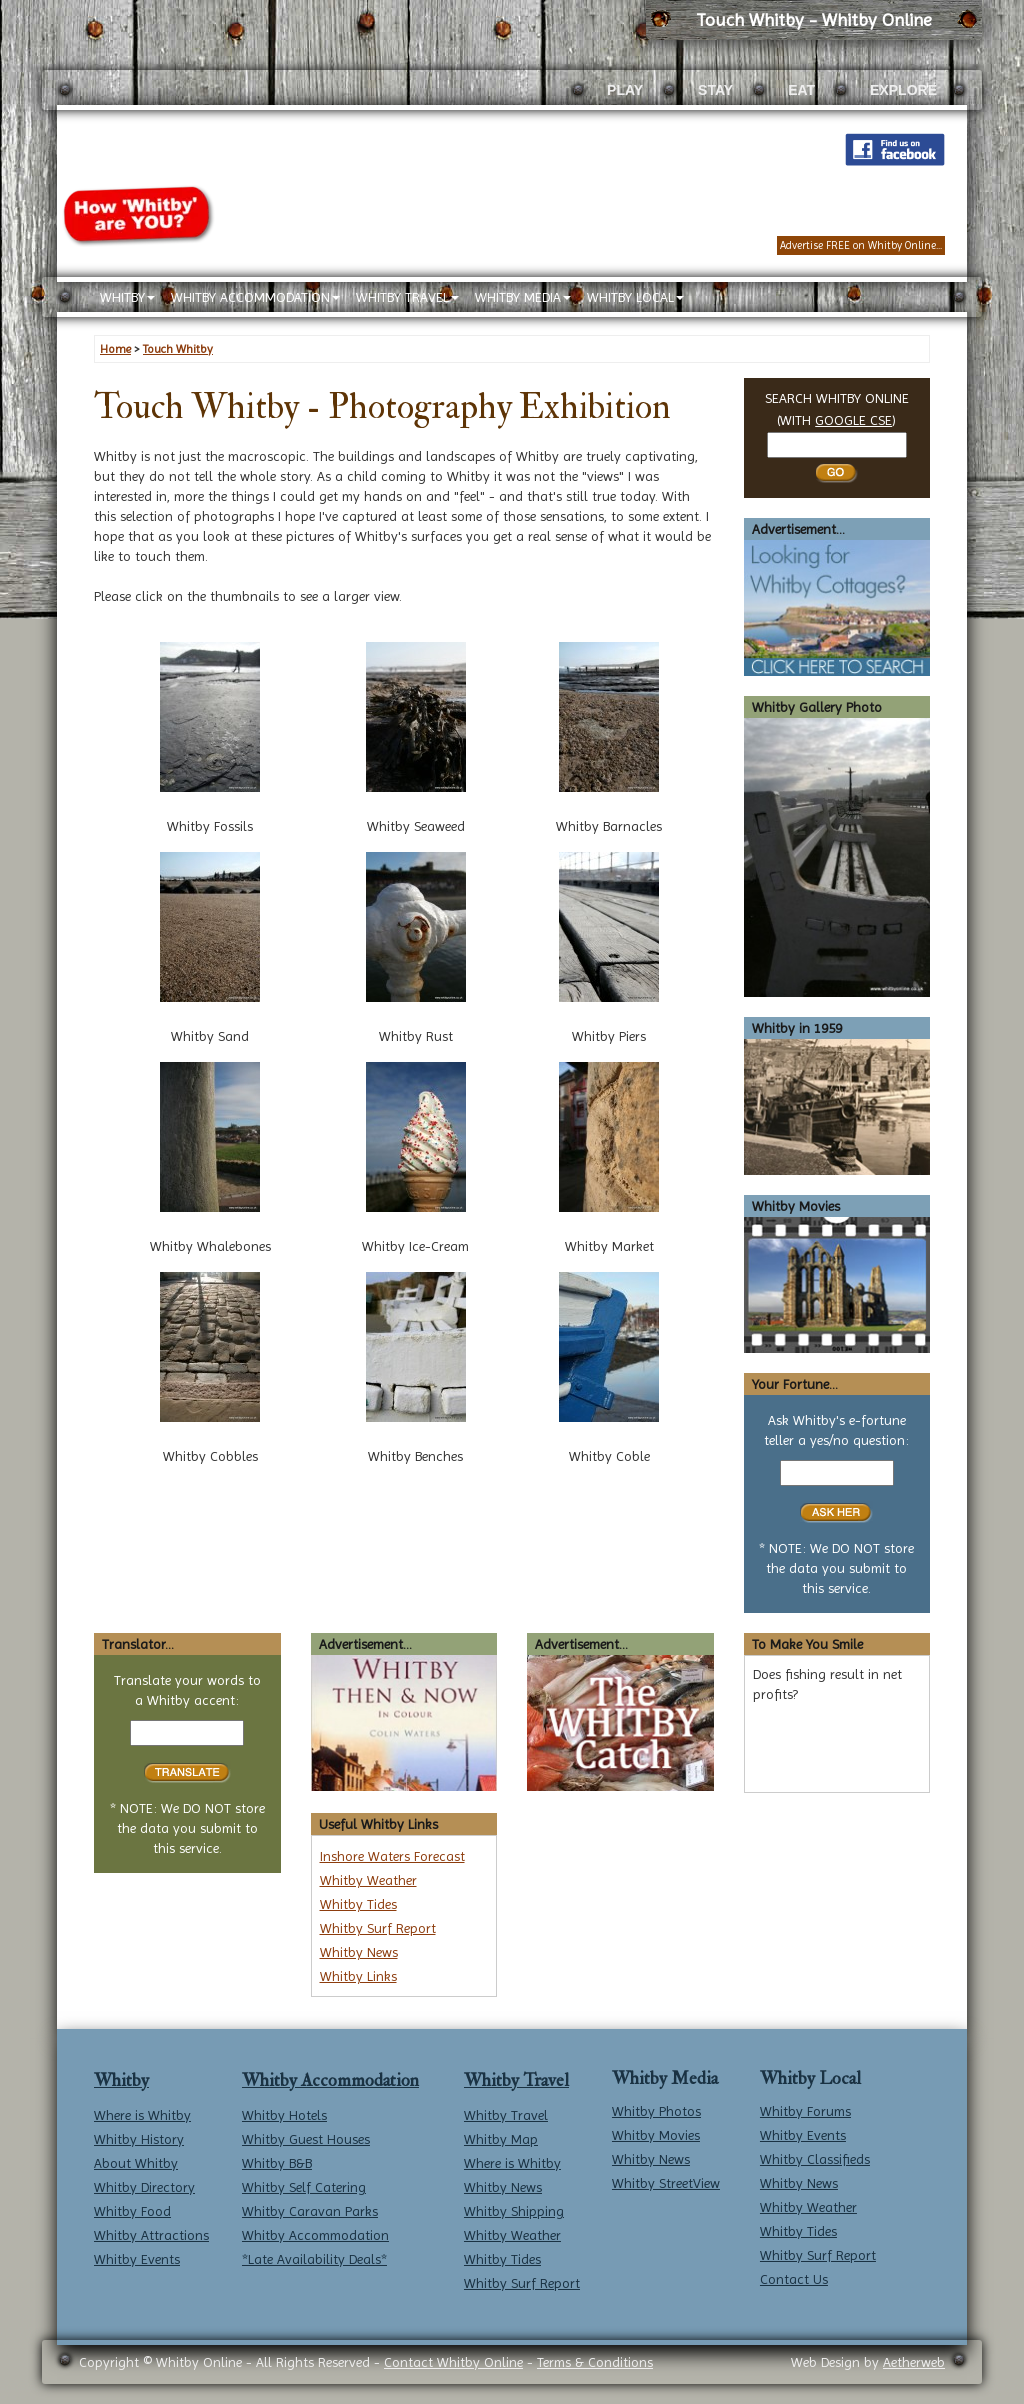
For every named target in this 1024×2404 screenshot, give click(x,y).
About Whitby (136, 2163)
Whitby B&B (277, 2163)
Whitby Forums (805, 2111)
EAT (801, 90)
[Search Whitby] (837, 445)
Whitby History (139, 2139)
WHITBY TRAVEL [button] (407, 297)
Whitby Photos (656, 2111)
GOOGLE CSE (853, 420)
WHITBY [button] (127, 297)
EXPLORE (903, 90)
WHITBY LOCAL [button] (635, 297)
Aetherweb (914, 2362)
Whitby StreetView (666, 2183)
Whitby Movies (656, 2135)
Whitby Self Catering (304, 2187)
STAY (715, 90)
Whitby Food (132, 2211)
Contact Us (794, 2279)
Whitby (121, 2080)
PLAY (625, 90)
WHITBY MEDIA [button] (523, 297)
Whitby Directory (144, 2187)
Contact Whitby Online (453, 2362)
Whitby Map (501, 2139)
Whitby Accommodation (330, 2080)
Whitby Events (137, 2259)
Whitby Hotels (284, 2115)
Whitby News (359, 1952)
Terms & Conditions (595, 2362)
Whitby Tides (358, 1904)
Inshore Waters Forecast (392, 1856)
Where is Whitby (142, 2115)
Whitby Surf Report (378, 1928)
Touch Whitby (178, 349)
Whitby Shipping (514, 2211)
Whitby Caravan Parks (310, 2211)
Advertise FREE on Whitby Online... (861, 245)
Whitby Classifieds (815, 2159)
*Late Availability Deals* (314, 2259)
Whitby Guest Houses (306, 2139)
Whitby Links (358, 1976)
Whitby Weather (368, 1880)
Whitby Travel (516, 2080)
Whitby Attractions (151, 2235)
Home (115, 349)
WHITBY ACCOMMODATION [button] (255, 297)
